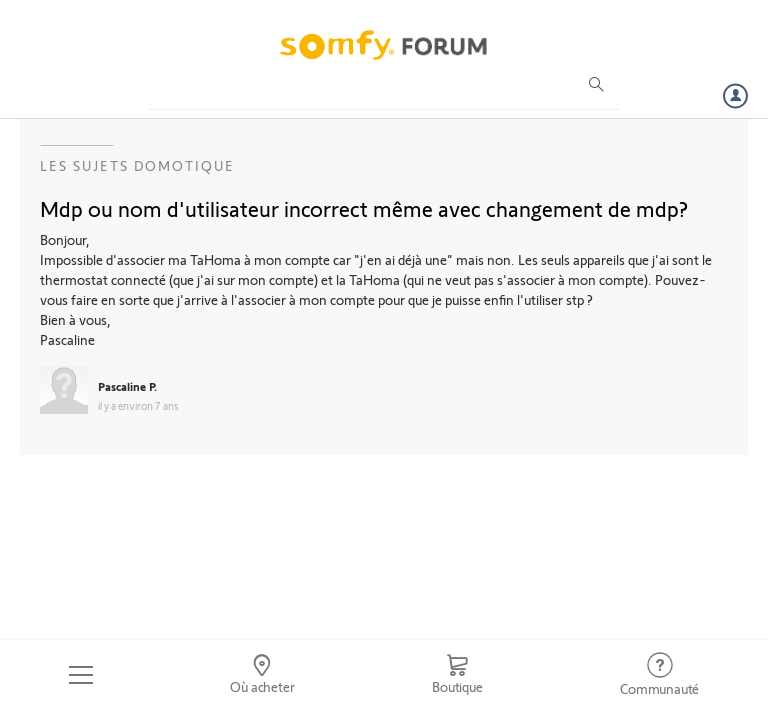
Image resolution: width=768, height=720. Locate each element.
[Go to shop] (457, 675)
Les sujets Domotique (137, 165)
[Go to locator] (263, 675)
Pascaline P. (127, 386)
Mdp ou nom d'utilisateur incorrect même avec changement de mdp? (364, 208)
